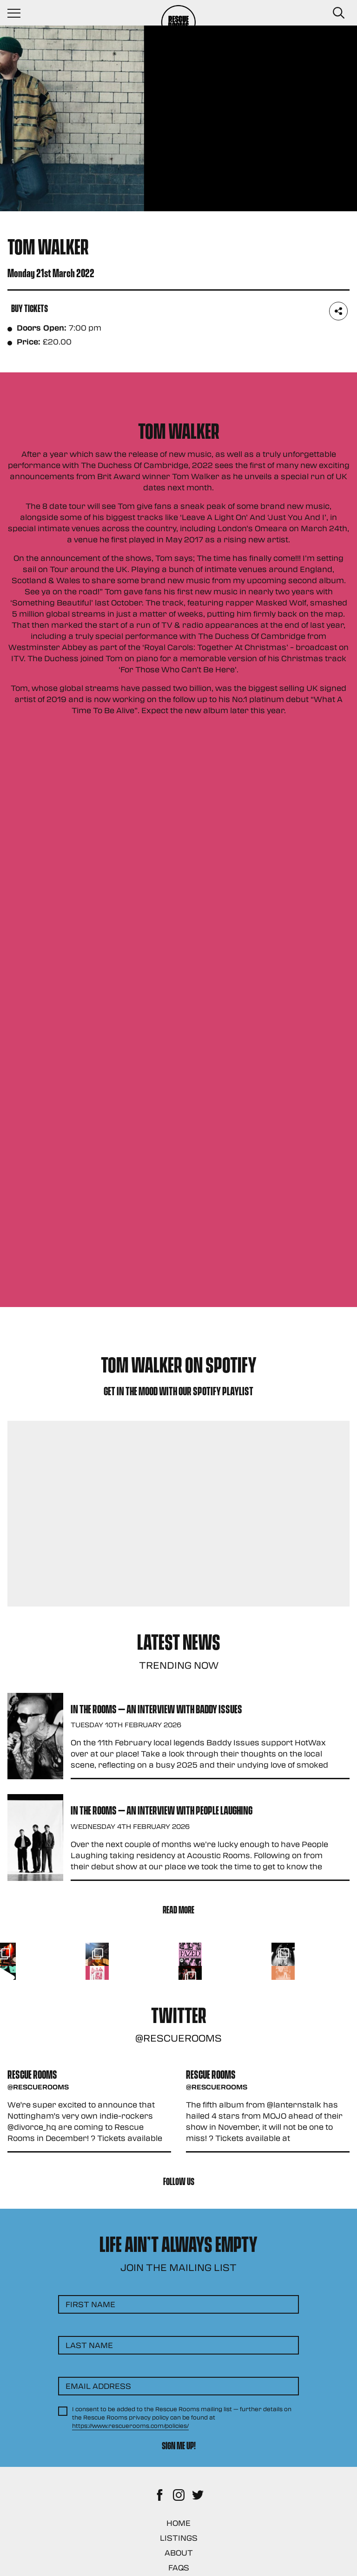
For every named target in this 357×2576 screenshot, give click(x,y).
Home (178, 2522)
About (179, 2552)
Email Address (98, 2386)
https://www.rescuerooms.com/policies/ (130, 2425)
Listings (179, 2537)
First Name (90, 2304)
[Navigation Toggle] (18, 13)
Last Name (89, 2345)
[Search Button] (338, 13)
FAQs (178, 2567)
